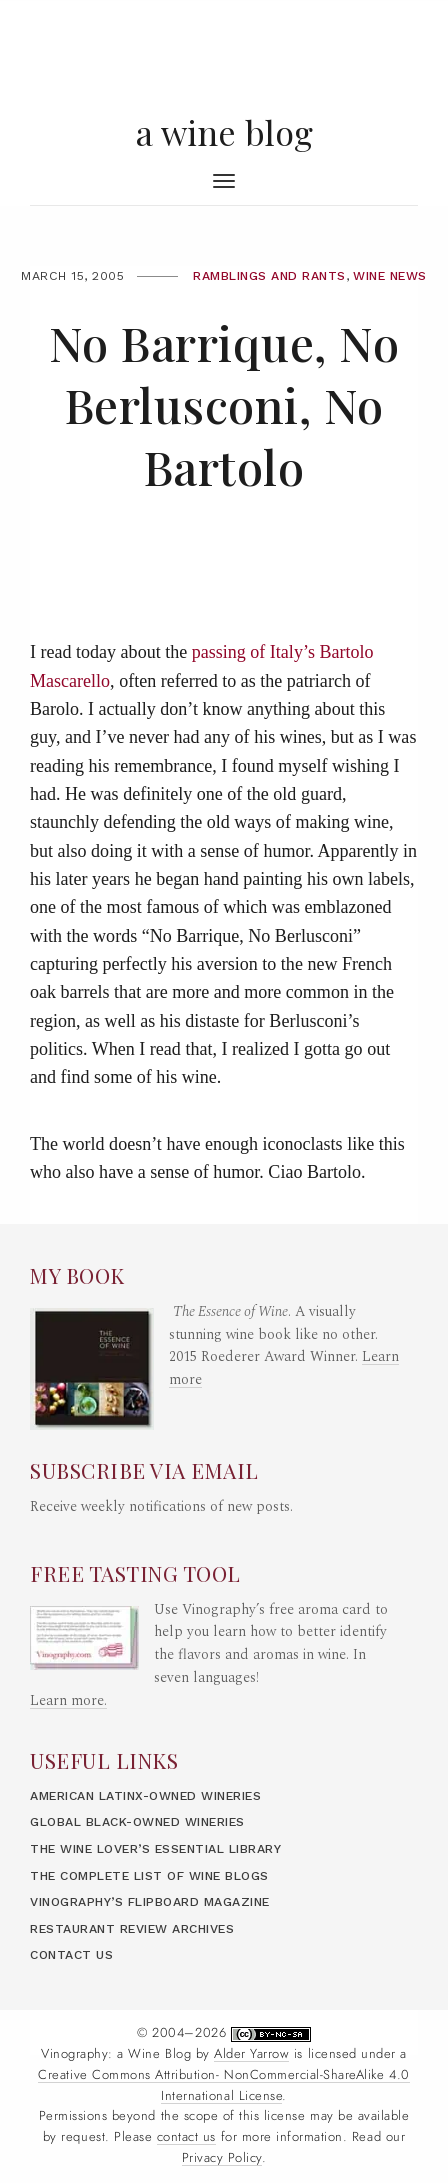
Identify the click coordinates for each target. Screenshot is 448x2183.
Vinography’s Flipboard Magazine (150, 1902)
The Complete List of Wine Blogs (149, 1876)
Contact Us (71, 1955)
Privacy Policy (222, 2158)
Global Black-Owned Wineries (137, 1822)
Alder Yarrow (251, 2054)
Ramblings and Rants (269, 276)
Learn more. (68, 1701)
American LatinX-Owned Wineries (145, 1796)
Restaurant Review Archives (132, 1929)
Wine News (390, 276)
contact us (186, 2137)
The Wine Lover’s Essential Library (155, 1849)
